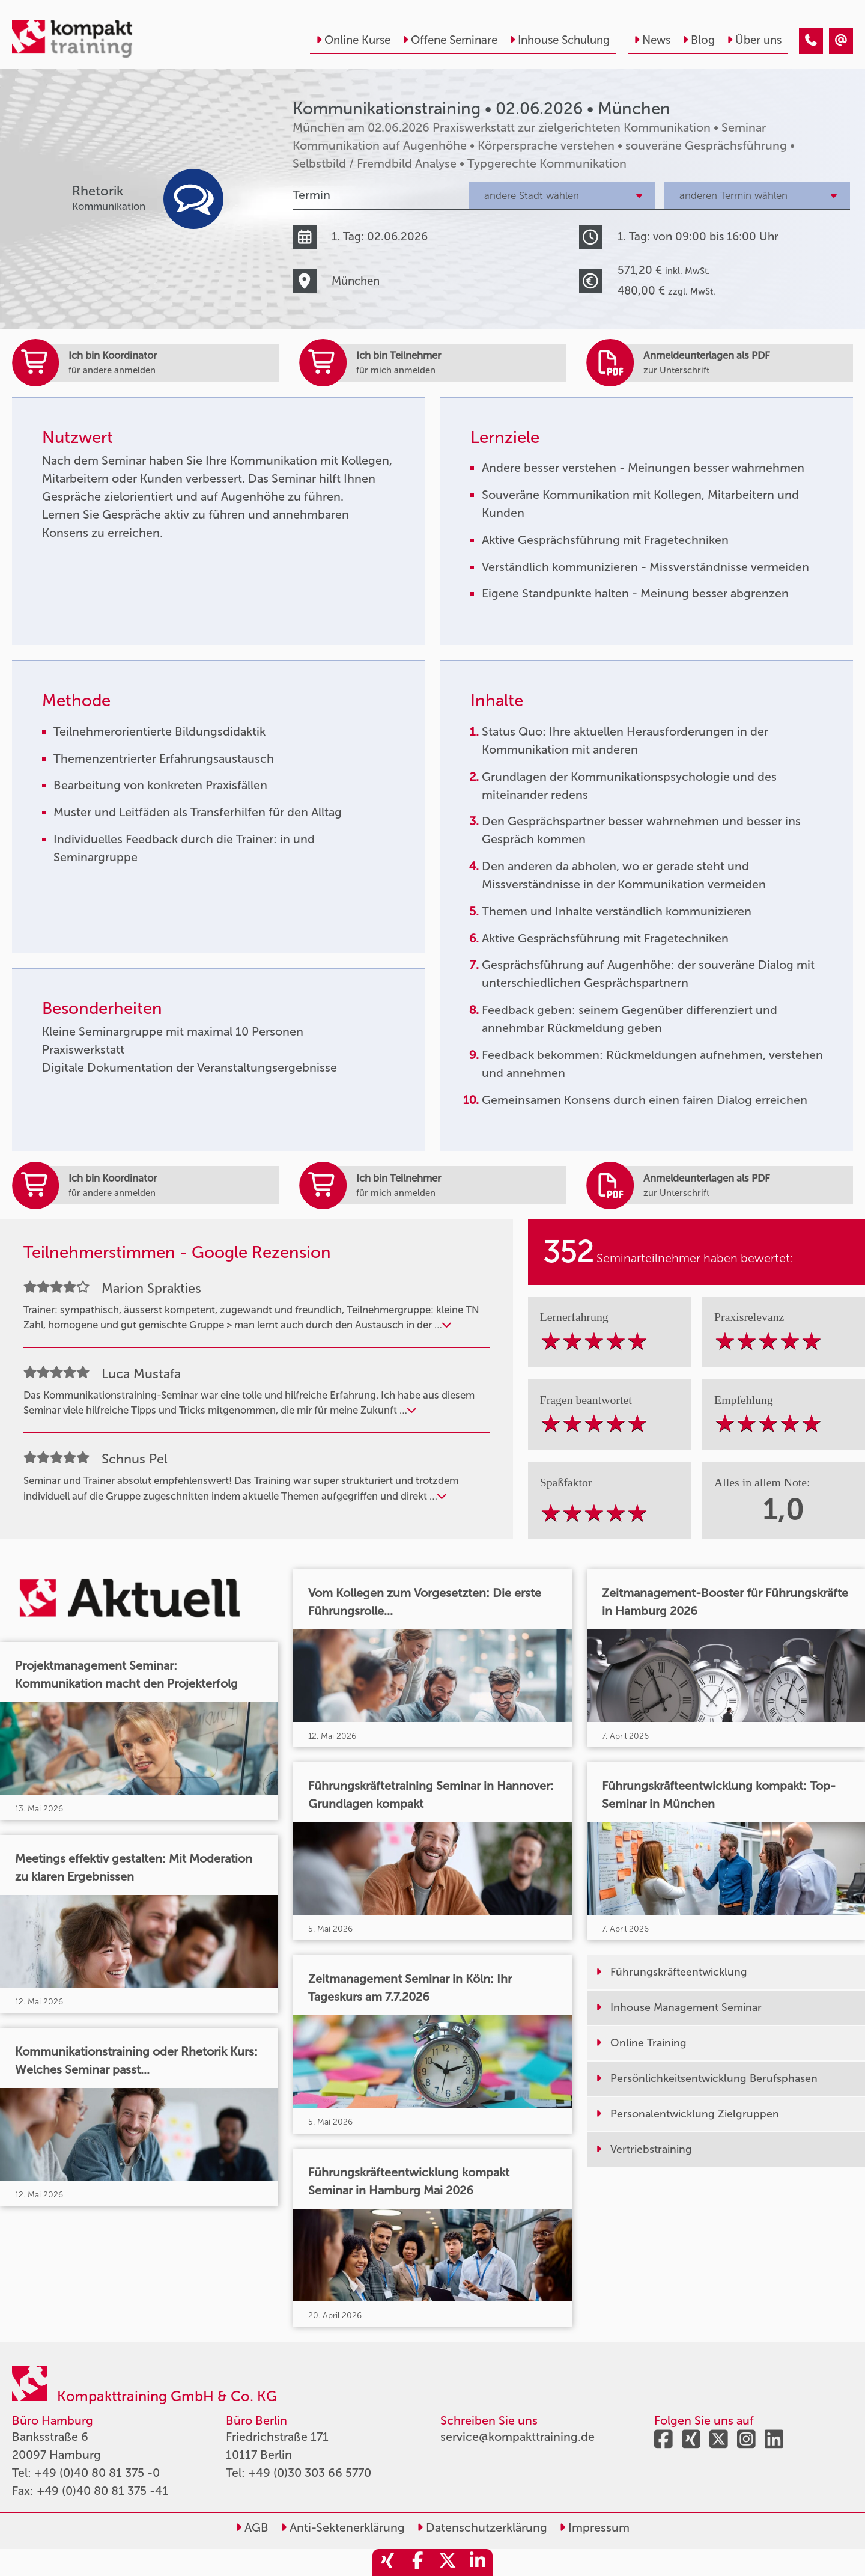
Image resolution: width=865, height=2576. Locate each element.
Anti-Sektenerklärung (343, 2527)
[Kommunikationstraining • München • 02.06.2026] (811, 41)
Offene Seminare (449, 40)
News (652, 40)
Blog (698, 40)
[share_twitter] (447, 2562)
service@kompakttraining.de (517, 2436)
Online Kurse (353, 40)
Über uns (754, 40)
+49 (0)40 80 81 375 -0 (97, 2472)
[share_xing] (387, 2562)
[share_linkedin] (478, 2562)
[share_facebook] (417, 2562)
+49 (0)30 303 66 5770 (309, 2472)
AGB (252, 2527)
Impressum (594, 2527)
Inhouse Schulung (559, 40)
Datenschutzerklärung (482, 2527)
